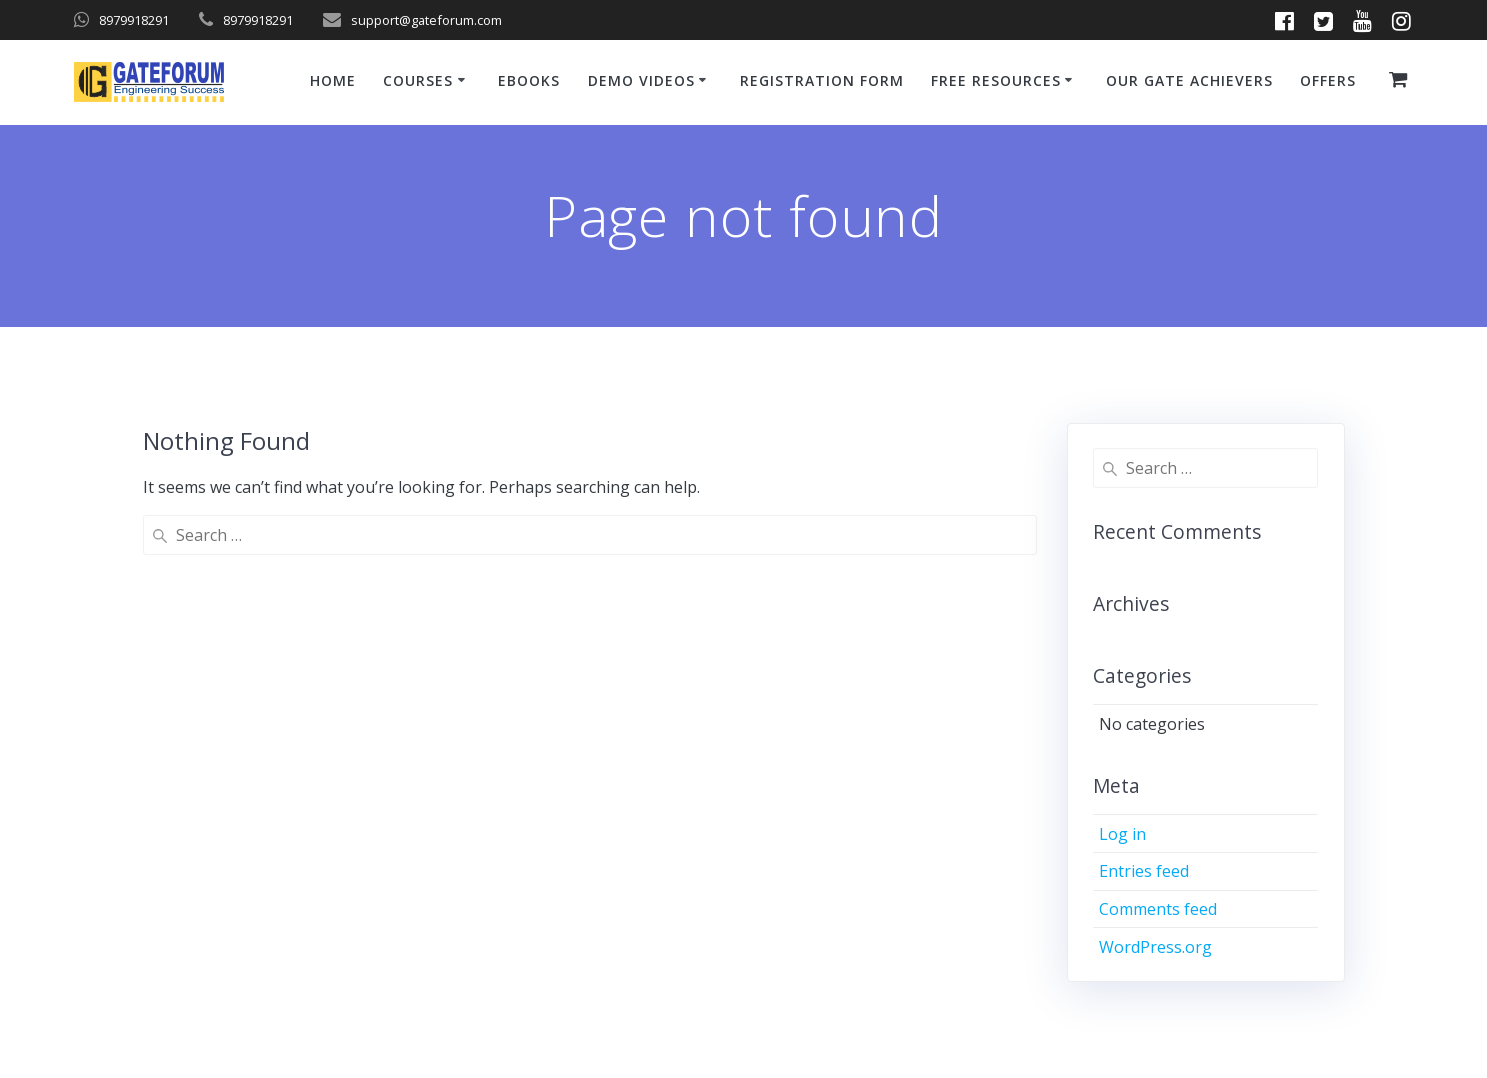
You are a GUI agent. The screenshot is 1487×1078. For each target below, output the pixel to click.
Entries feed (1144, 871)
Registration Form (822, 80)
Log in (1122, 834)
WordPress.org (1155, 947)
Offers (1328, 80)
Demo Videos (641, 80)
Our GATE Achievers (1189, 80)
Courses (418, 80)
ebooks (529, 80)
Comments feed (1158, 909)
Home (333, 80)
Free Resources (996, 80)
